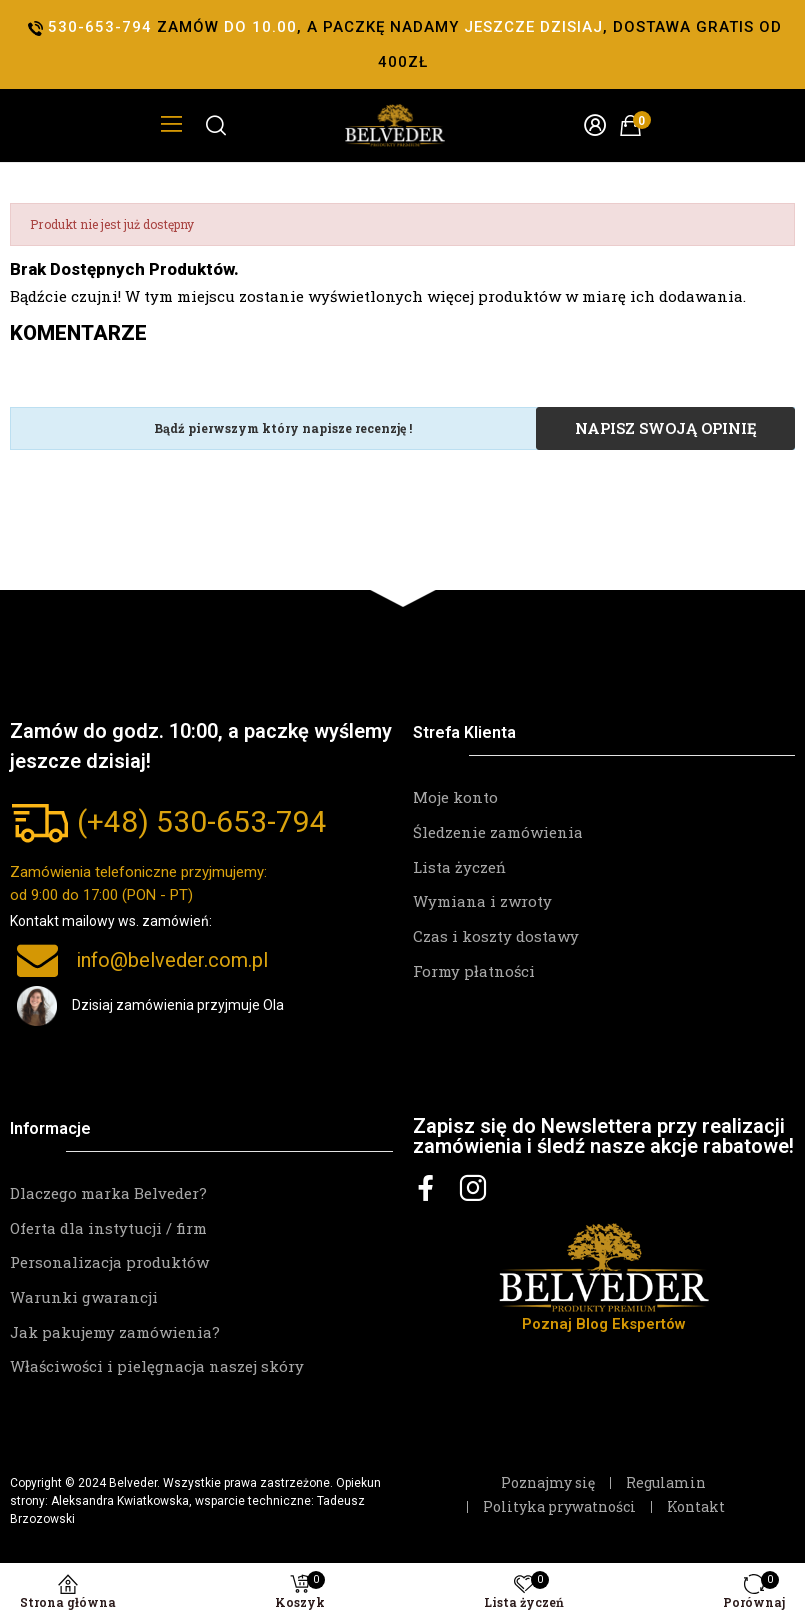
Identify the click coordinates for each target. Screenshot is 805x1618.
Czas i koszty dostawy (496, 936)
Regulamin (666, 1483)
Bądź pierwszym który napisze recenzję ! (283, 428)
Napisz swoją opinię (666, 428)
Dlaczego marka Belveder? (108, 1193)
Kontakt (696, 1507)
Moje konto (455, 797)
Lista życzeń (459, 867)
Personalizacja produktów (109, 1262)
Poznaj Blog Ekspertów (604, 1324)
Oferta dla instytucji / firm (108, 1228)
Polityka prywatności (559, 1507)
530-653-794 (241, 821)
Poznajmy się (548, 1483)
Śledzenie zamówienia (498, 832)
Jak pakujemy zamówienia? (115, 1332)
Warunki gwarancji (84, 1297)
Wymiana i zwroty (482, 901)
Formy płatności (474, 971)
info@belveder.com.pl (172, 960)
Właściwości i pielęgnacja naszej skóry (157, 1366)
